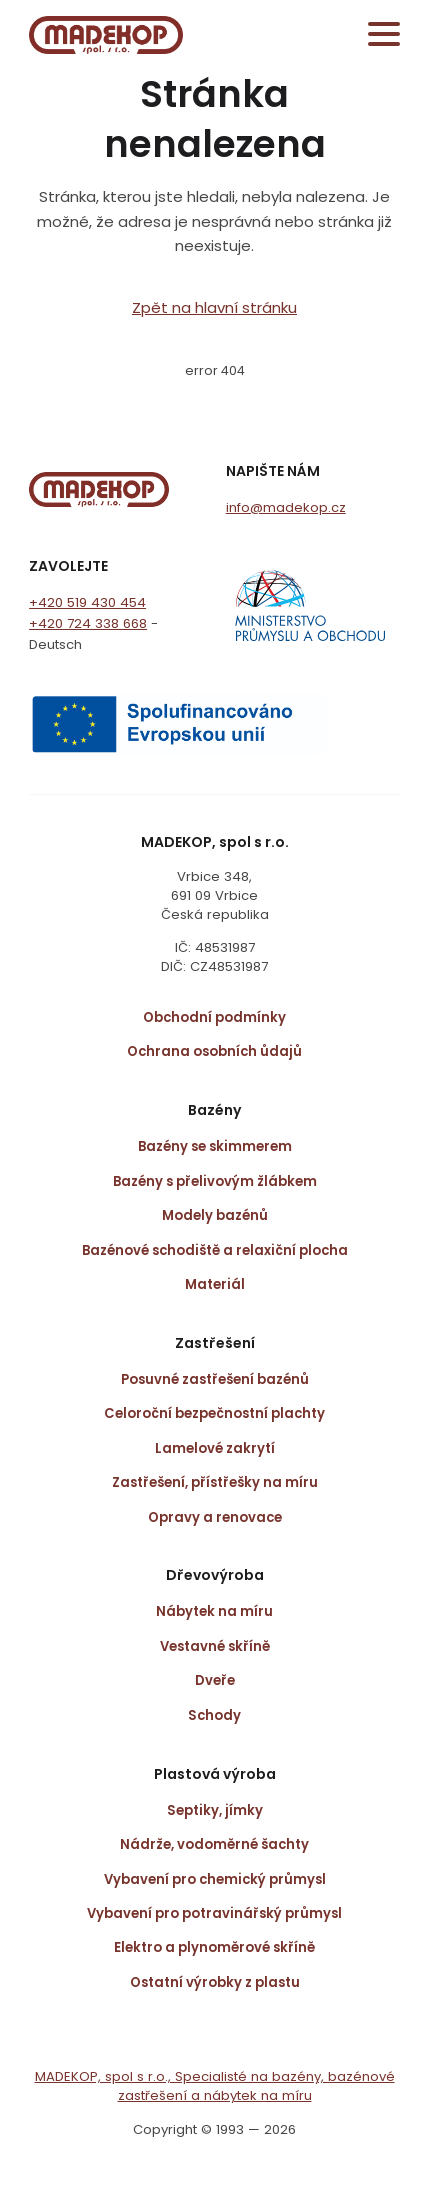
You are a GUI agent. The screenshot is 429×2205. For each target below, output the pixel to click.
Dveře (215, 1680)
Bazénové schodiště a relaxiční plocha (215, 1250)
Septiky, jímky (215, 1810)
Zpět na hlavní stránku (214, 307)
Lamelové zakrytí (215, 1448)
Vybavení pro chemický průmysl (215, 1879)
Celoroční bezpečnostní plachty (214, 1413)
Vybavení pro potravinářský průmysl (214, 1913)
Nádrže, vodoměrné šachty (214, 1844)
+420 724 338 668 (88, 623)
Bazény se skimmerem (215, 1146)
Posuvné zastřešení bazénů (215, 1379)
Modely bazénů (215, 1215)
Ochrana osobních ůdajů (214, 1051)
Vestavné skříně (215, 1646)
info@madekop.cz (286, 507)
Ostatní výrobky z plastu (215, 1982)
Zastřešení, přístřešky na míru (215, 1482)
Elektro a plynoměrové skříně (214, 1947)
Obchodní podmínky (214, 1017)
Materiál (215, 1284)
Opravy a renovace (215, 1517)
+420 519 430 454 (87, 602)
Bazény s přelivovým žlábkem (215, 1181)
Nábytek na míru (214, 1611)
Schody (214, 1715)
